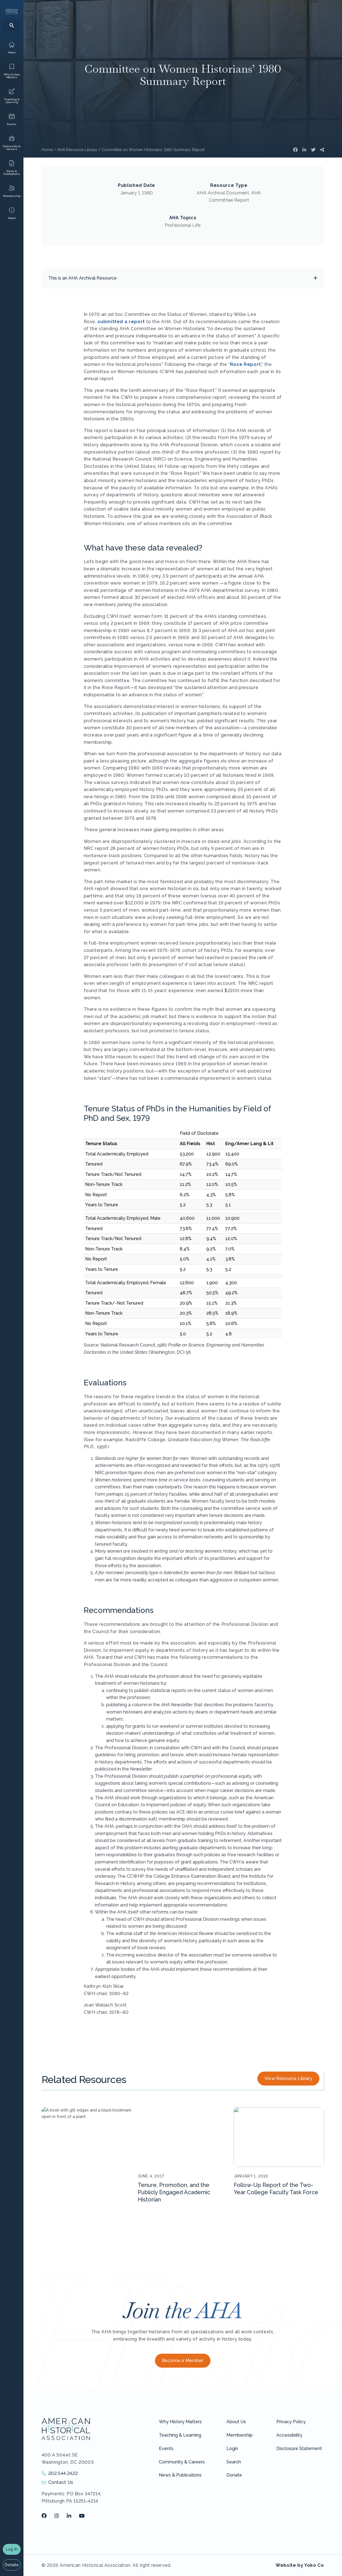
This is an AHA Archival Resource (82, 278)
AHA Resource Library (77, 149)
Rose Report (245, 364)
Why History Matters (180, 2421)
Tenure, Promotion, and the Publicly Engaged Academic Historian (174, 2192)
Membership (239, 2435)
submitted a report (121, 321)
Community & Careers (182, 2462)
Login (232, 2448)
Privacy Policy (291, 2421)
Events (166, 2448)
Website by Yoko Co (300, 2565)
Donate (12, 2565)
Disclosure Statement (299, 2448)
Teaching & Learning (180, 2435)
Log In (12, 2549)
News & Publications (180, 2475)
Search (233, 2462)
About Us (236, 2421)
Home (47, 149)
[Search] (12, 25)
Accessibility (289, 2435)
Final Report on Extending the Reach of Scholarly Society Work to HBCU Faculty (84, 2192)
